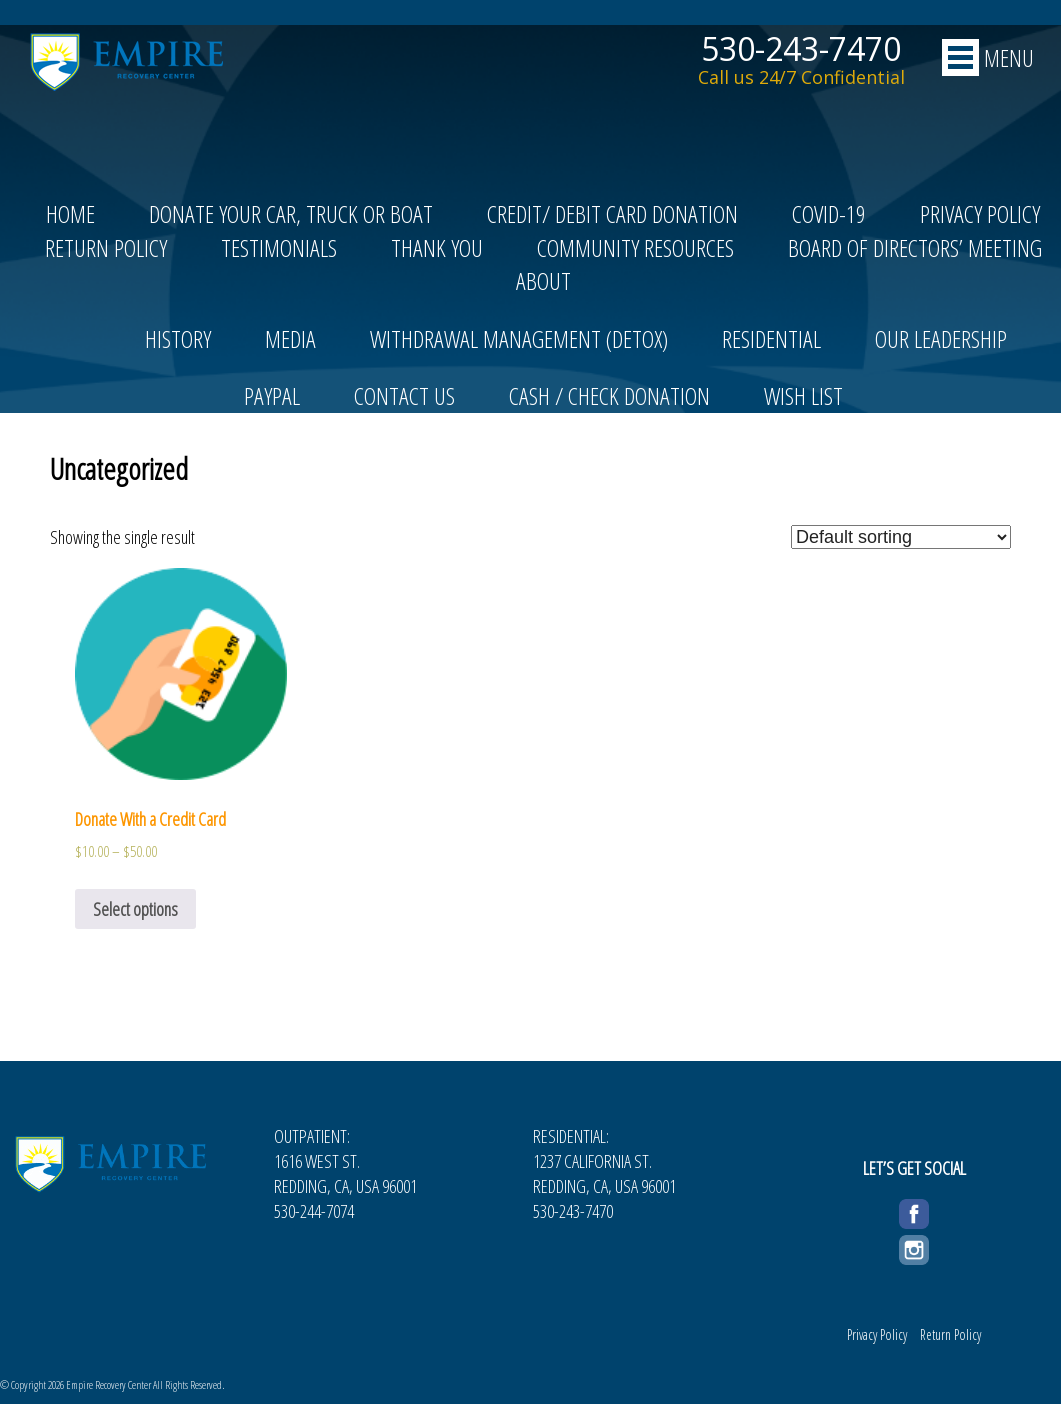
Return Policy (106, 247)
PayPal (272, 395)
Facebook (914, 1211)
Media (290, 338)
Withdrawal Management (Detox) (519, 338)
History (178, 338)
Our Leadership (941, 338)
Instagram (914, 1247)
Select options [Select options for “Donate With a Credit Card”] (135, 909)
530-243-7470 (801, 49)
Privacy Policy (980, 213)
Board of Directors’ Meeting (915, 247)
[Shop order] (901, 537)
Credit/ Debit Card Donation (612, 213)
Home (70, 213)
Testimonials (279, 247)
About (543, 280)
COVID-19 (829, 213)
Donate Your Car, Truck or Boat (291, 213)
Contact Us (404, 395)
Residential (771, 338)
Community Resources (635, 247)
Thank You (437, 247)
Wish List (803, 395)
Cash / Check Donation (609, 395)
